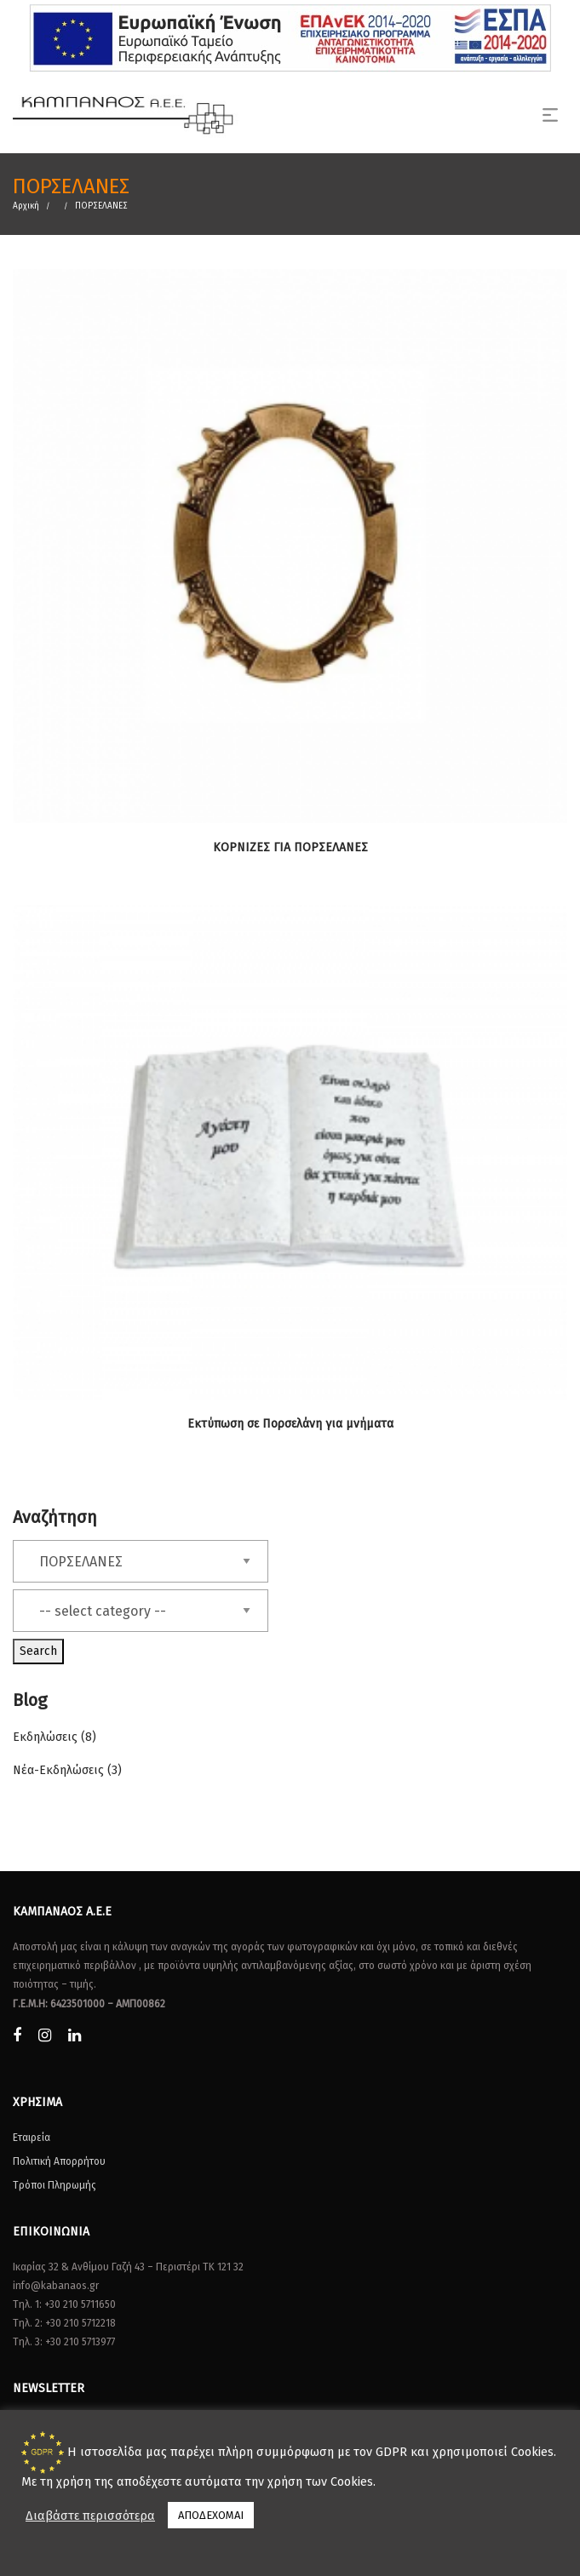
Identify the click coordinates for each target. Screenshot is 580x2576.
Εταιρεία (31, 2138)
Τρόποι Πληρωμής (54, 2185)
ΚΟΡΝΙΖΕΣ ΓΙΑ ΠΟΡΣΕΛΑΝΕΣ (290, 847)
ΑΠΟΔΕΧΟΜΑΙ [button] (211, 2515)
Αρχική (26, 206)
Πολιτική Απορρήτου (59, 2161)
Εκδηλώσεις (45, 1737)
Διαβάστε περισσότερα (90, 2515)
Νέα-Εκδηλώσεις (58, 1770)
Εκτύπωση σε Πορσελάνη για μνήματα (290, 1424)
